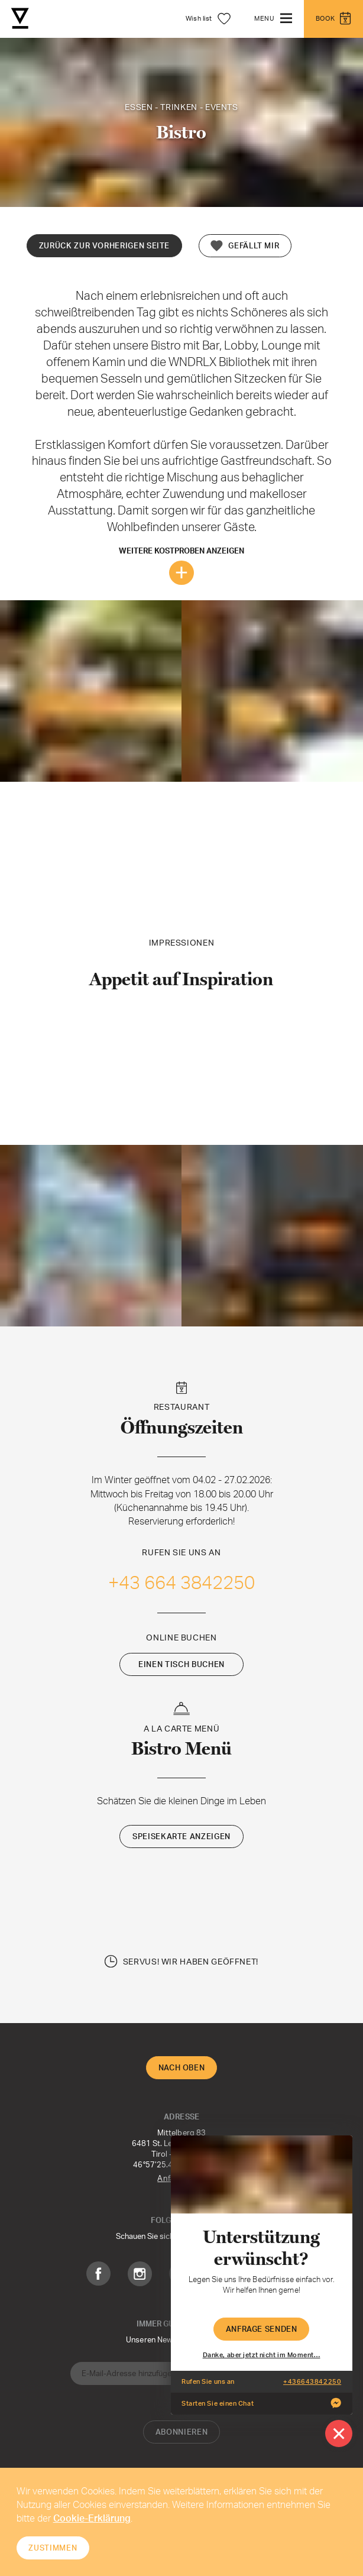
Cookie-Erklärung (92, 2518)
